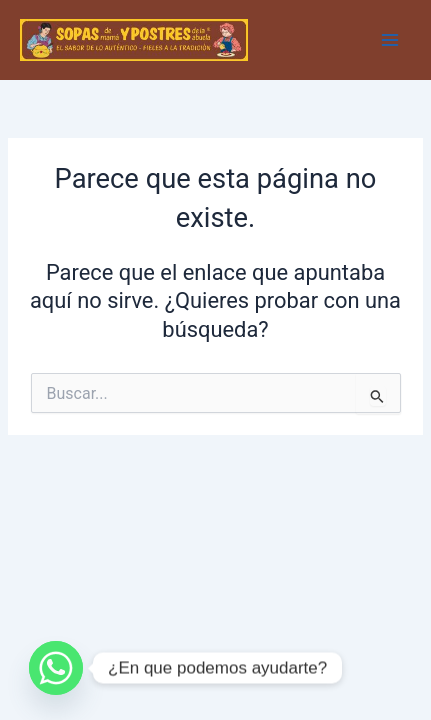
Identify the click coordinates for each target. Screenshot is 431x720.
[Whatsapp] (56, 668)
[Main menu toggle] (390, 40)
